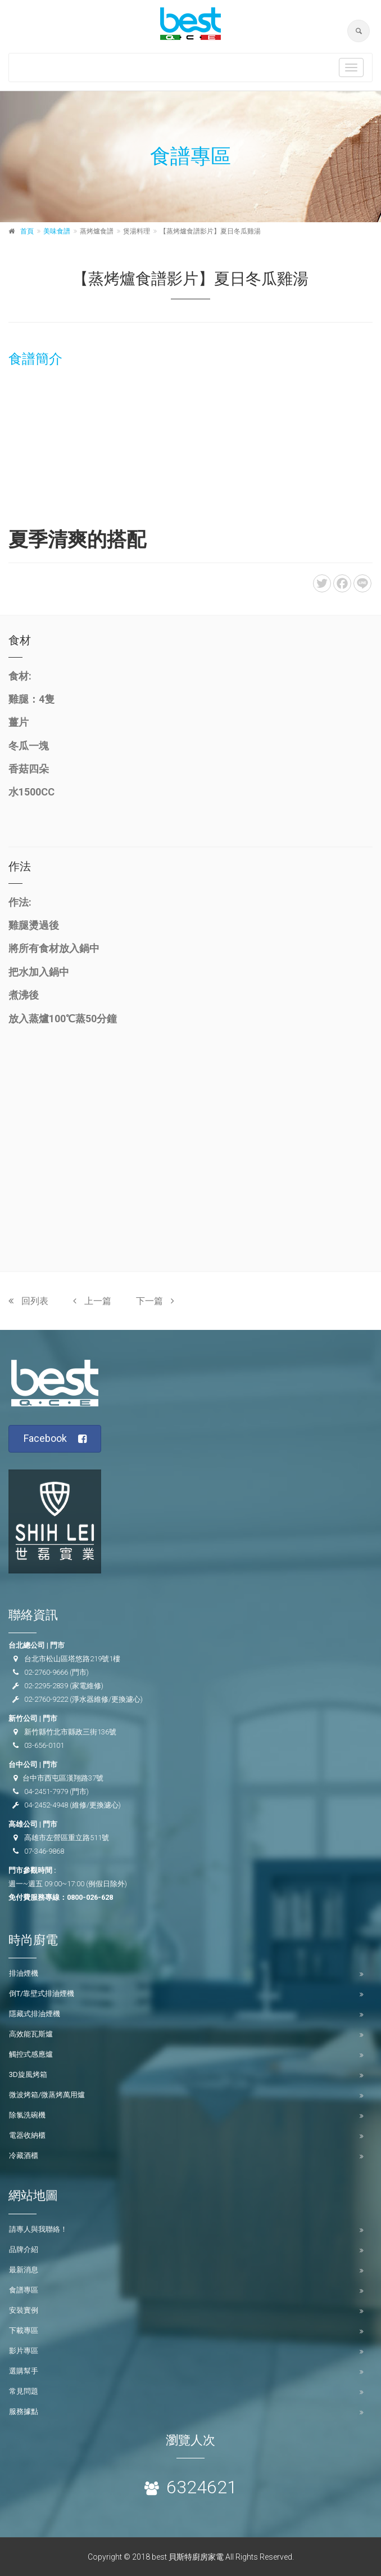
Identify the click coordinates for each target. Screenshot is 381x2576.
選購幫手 (23, 2371)
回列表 (28, 1301)
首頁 (27, 231)
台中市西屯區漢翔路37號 (62, 1778)
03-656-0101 (44, 1745)
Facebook (55, 1439)
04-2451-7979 (46, 1791)
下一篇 (155, 1301)
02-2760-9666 (46, 1672)
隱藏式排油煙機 (34, 2013)
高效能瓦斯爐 (31, 2034)
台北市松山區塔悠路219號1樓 (72, 1659)
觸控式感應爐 (31, 2054)
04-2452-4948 (46, 1805)
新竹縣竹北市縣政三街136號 (70, 1732)
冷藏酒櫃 (23, 2155)
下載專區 (23, 2330)
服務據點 (23, 2411)
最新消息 (23, 2269)
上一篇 (92, 1301)
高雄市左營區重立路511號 (66, 1837)
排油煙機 (23, 1973)
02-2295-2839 (46, 1686)
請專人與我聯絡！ (38, 2229)
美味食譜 (56, 231)
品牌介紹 (23, 2249)
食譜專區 (23, 2290)
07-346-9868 (44, 1851)
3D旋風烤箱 (28, 2074)
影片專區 (23, 2350)
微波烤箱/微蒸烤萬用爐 (47, 2095)
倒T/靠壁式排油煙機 (41, 1993)
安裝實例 (23, 2310)
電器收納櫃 (27, 2135)
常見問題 (23, 2391)
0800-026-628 (90, 1897)
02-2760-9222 (46, 1699)
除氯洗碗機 (27, 2115)
